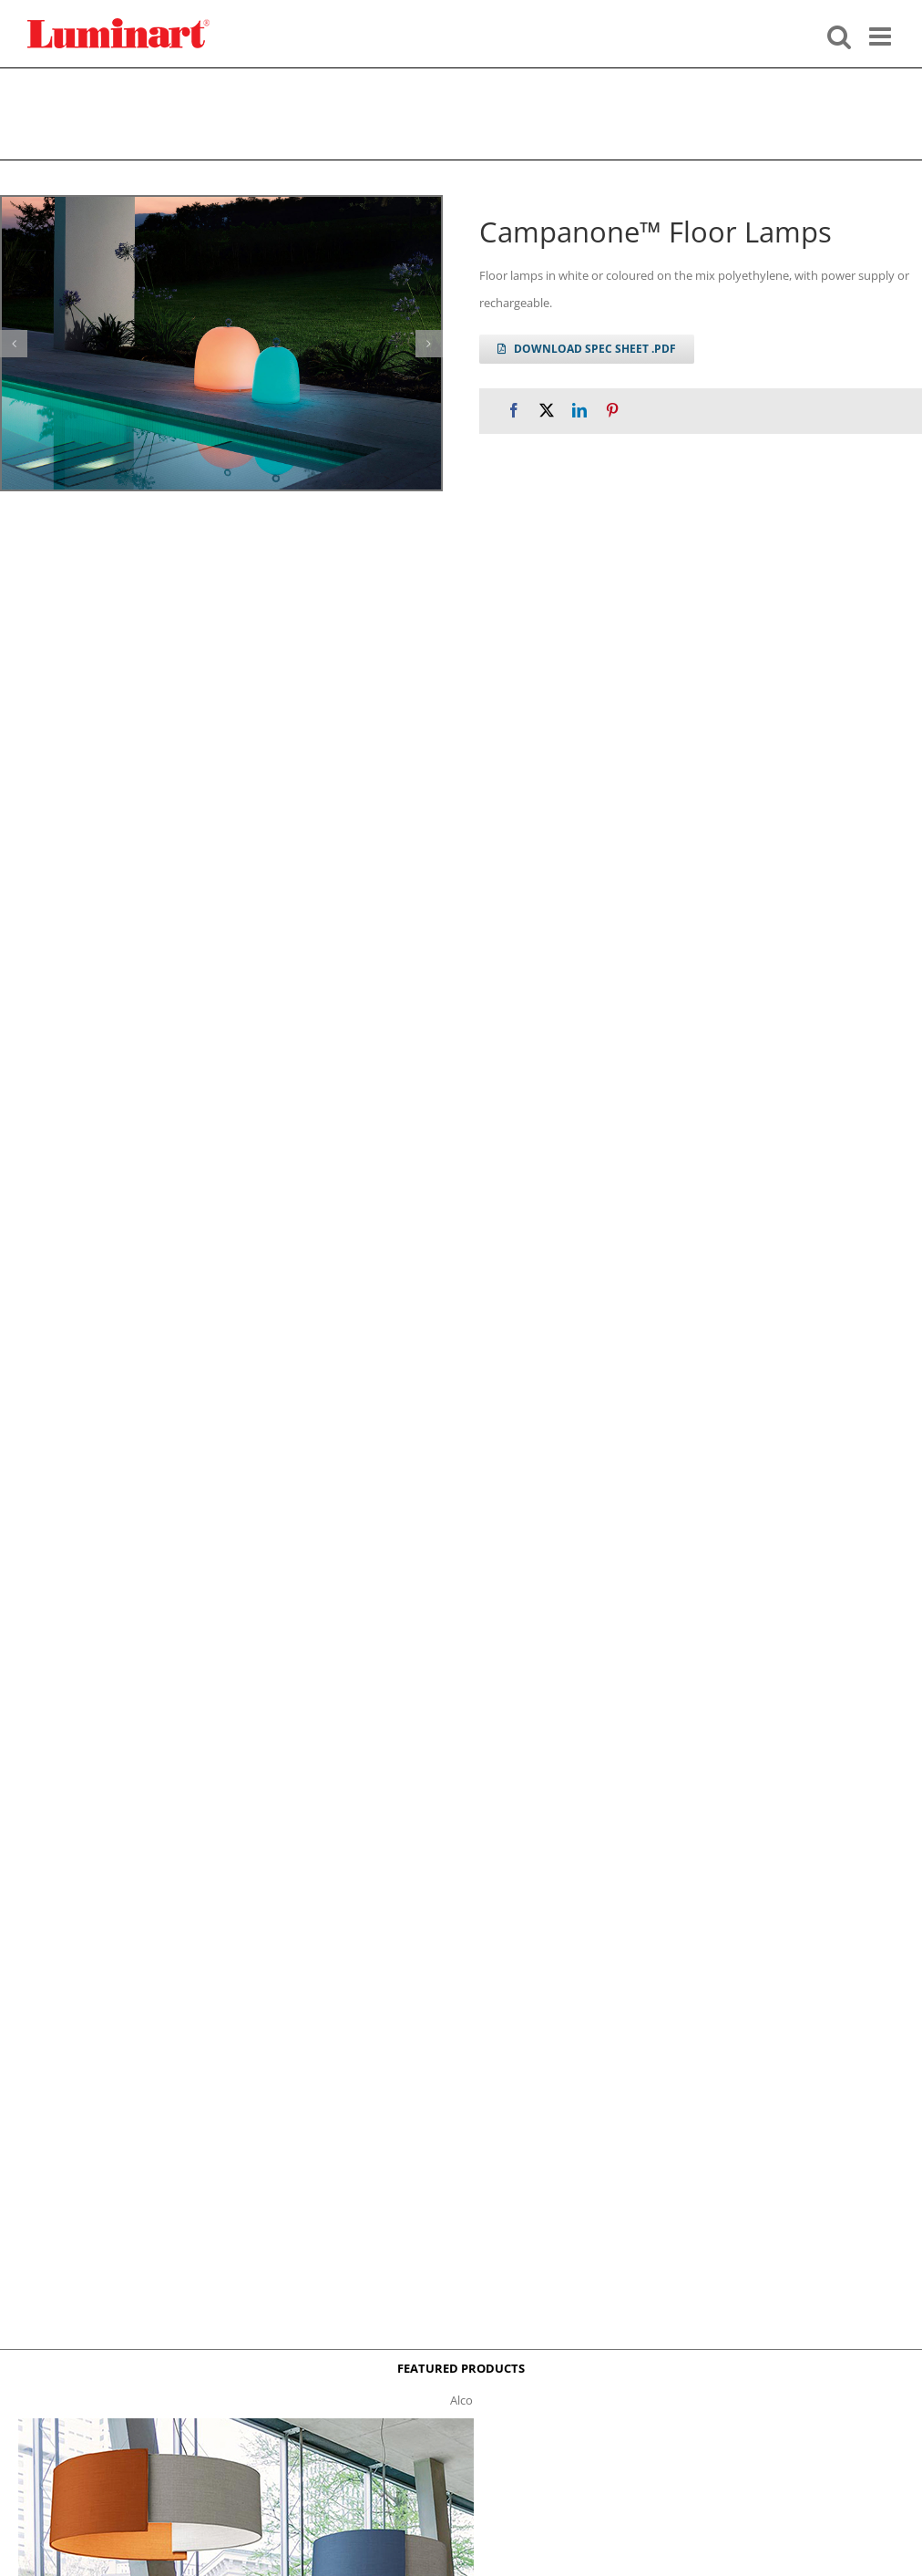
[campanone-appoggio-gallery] (221, 343)
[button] (13, 343)
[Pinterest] (612, 411)
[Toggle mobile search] (839, 34)
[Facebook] (513, 411)
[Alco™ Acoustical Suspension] (246, 2424)
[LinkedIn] (579, 411)
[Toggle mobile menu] (882, 34)
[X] (546, 411)
